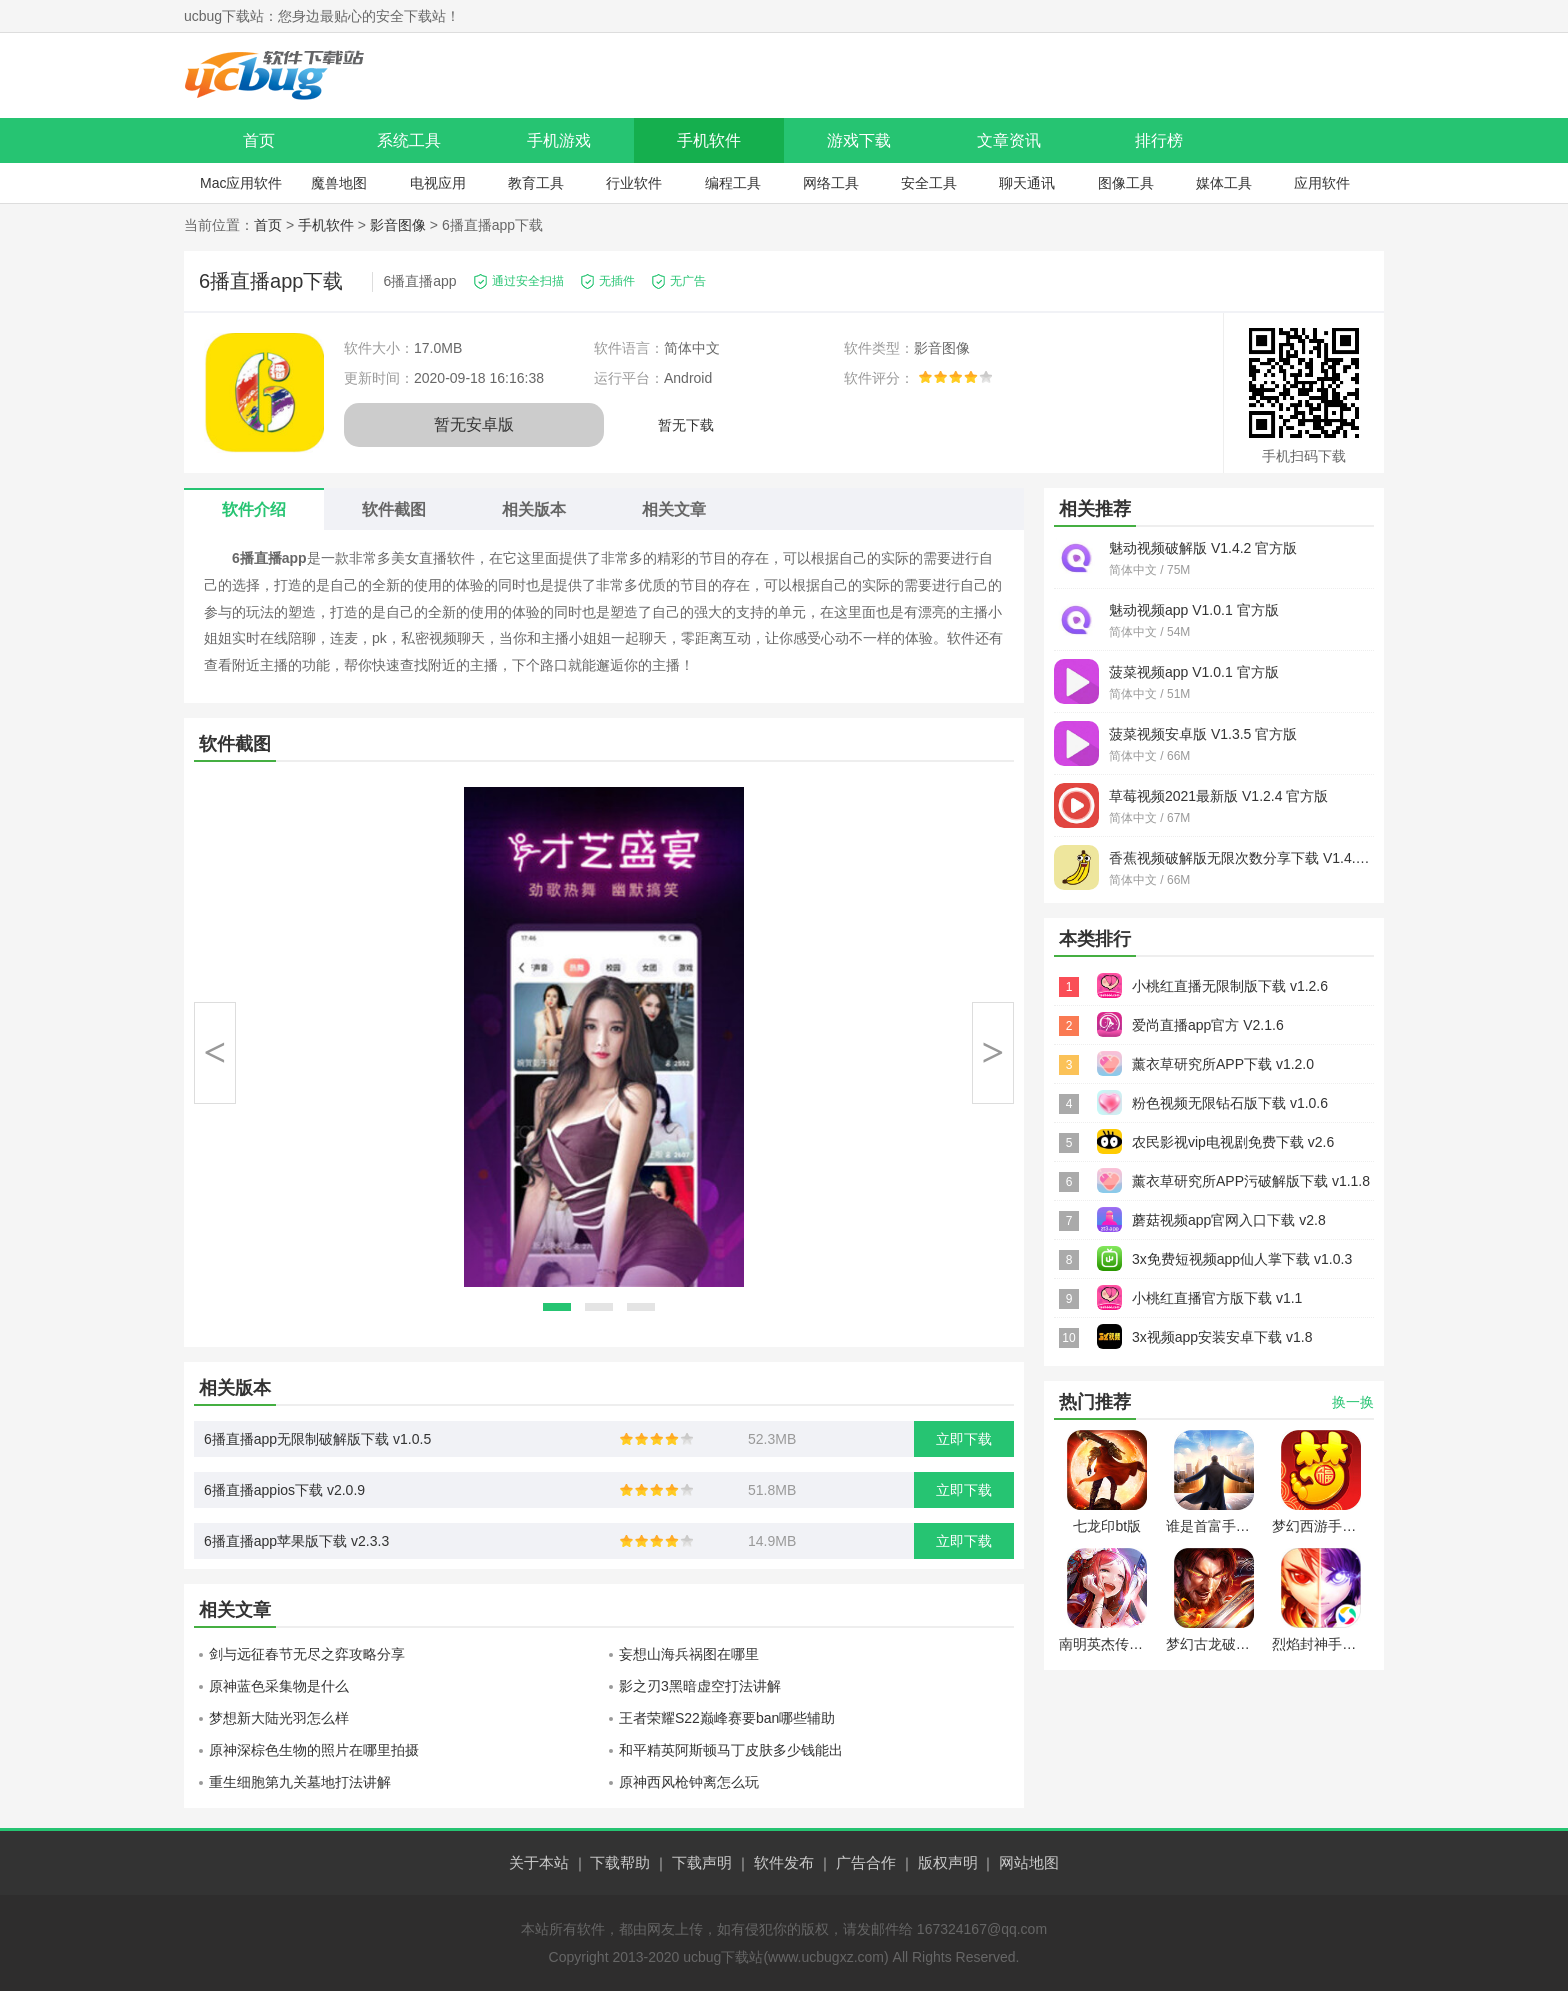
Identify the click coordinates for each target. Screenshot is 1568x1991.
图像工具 (1126, 183)
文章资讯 (1009, 140)
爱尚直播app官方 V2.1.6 (1208, 1025)
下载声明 (702, 1862)
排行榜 (1159, 140)
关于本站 (539, 1862)
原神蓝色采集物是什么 (279, 1686)
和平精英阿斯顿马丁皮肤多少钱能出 (731, 1750)
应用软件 (1322, 183)
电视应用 (438, 183)
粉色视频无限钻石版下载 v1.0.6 (1230, 1103)
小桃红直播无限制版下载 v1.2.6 (1230, 986)
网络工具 (831, 183)
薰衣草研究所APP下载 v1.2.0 (1223, 1064)
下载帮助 (620, 1862)
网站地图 (1029, 1862)
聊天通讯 (1027, 183)
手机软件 (709, 140)
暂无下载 (686, 425)
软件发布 (784, 1862)
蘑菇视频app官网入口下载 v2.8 (1229, 1220)
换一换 (1353, 1402)
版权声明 (948, 1862)
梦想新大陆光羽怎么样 (279, 1718)
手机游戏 (559, 140)
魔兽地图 (339, 183)
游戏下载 (859, 140)
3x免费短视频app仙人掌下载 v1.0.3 (1242, 1259)
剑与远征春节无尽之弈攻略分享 (307, 1654)
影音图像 (398, 225)
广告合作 (866, 1862)
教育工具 (536, 183)
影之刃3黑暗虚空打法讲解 (700, 1686)
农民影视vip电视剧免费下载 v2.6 (1233, 1142)
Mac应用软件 (241, 183)
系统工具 (409, 140)
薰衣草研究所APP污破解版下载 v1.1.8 (1251, 1181)
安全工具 (929, 183)
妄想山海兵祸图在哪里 (689, 1654)
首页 (259, 140)
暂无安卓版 (474, 424)
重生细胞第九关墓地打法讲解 (300, 1782)
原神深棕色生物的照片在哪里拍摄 (314, 1750)
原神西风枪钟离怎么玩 (689, 1782)
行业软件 (634, 183)
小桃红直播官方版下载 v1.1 (1217, 1298)
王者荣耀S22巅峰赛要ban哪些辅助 (727, 1718)
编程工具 (733, 183)
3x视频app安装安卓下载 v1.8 (1222, 1337)
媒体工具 (1224, 183)
